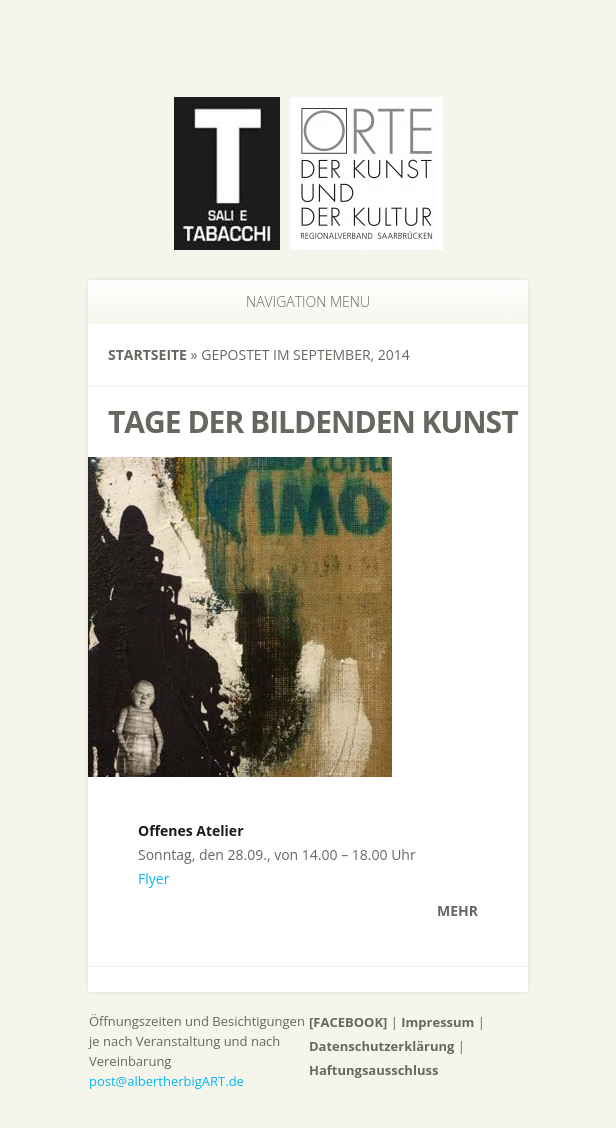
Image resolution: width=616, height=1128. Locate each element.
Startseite (147, 354)
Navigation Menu (296, 301)
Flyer (153, 878)
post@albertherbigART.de (166, 1081)
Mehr (457, 910)
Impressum (437, 1022)
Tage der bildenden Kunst (313, 421)
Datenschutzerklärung (381, 1046)
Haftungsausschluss (373, 1070)
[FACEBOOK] (348, 1022)
